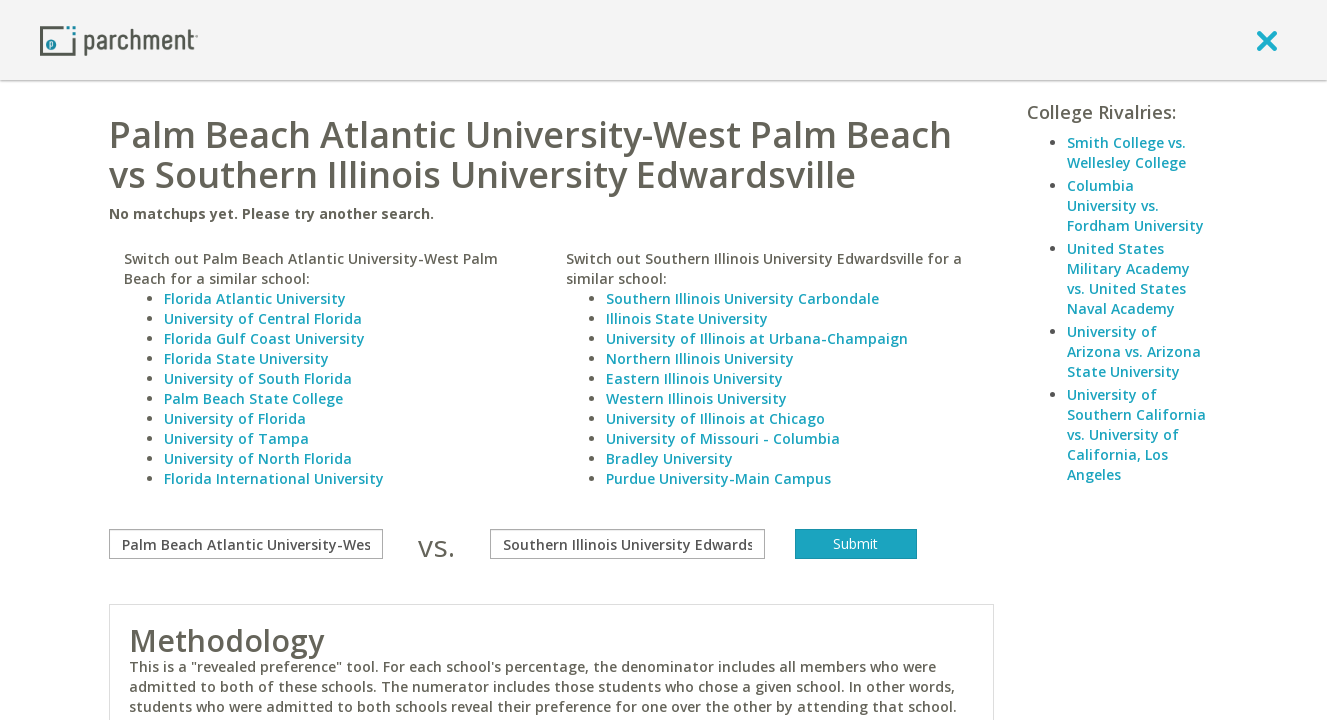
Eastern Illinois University (694, 378)
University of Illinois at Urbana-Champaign (757, 338)
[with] (627, 544)
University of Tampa (236, 438)
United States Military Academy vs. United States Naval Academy (1128, 278)
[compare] (246, 544)
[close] (1267, 40)
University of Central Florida (263, 318)
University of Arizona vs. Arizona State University (1134, 351)
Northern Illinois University (700, 358)
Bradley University (669, 458)
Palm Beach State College (253, 398)
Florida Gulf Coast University (264, 338)
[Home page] (119, 39)
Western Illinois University (696, 398)
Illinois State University (687, 318)
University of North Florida (258, 458)
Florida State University (246, 358)
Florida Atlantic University (255, 298)
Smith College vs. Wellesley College (1126, 152)
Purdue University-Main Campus (718, 478)
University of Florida (235, 418)
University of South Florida (258, 378)
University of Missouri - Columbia (723, 438)
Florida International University (274, 478)
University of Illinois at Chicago (715, 418)
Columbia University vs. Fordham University (1135, 205)
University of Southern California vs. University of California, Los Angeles (1136, 434)
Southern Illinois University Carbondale (742, 298)
